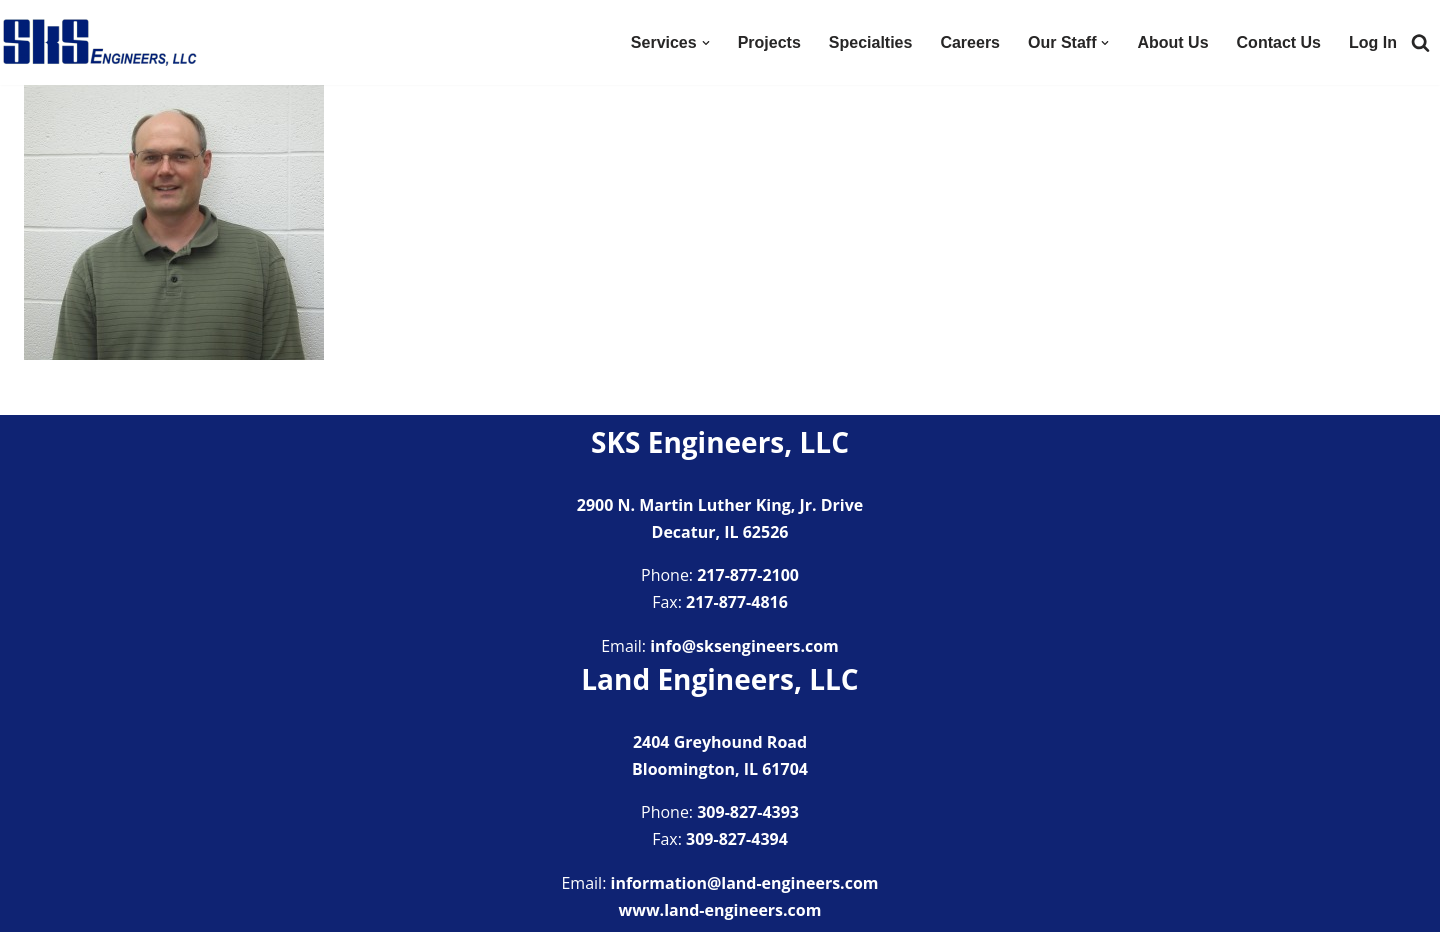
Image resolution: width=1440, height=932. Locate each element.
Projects (769, 42)
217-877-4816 (737, 602)
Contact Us (1279, 42)
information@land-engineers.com (745, 883)
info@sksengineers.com (744, 646)
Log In (1373, 42)
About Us (1172, 42)
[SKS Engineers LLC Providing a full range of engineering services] (100, 42)
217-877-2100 (748, 575)
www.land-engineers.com (720, 910)
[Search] (1420, 42)
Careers (970, 42)
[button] (706, 43)
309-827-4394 (737, 839)
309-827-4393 (748, 812)
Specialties (871, 42)
